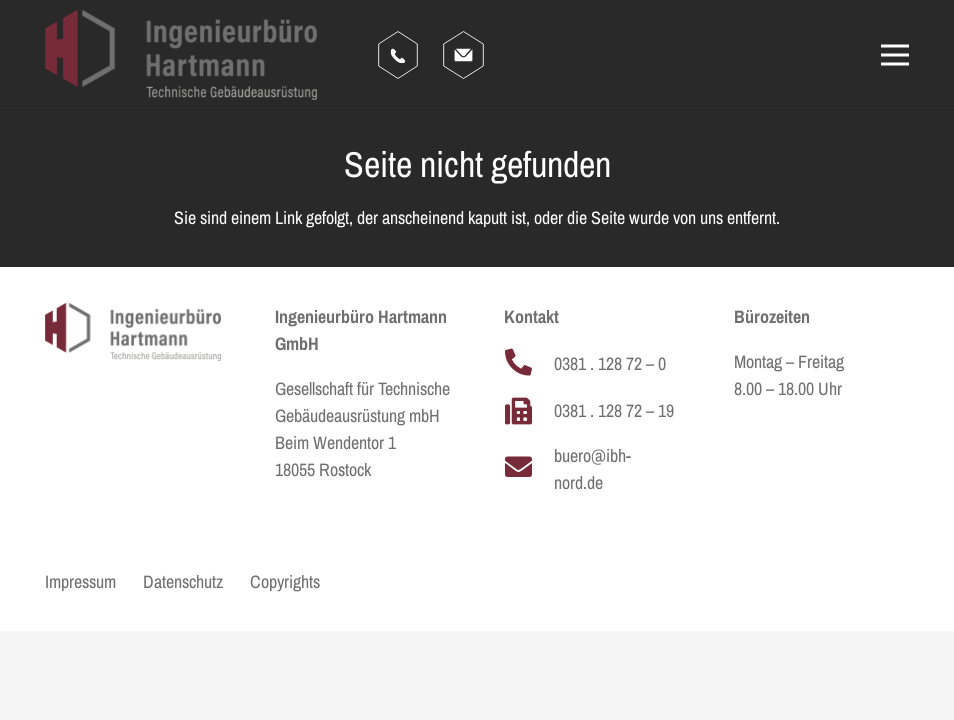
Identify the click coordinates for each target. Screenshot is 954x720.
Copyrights (285, 581)
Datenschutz (183, 581)
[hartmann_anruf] (398, 55)
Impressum (80, 581)
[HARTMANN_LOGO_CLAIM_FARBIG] (181, 55)
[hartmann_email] (463, 55)
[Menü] (895, 55)
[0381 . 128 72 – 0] (529, 363)
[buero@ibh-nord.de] (529, 468)
